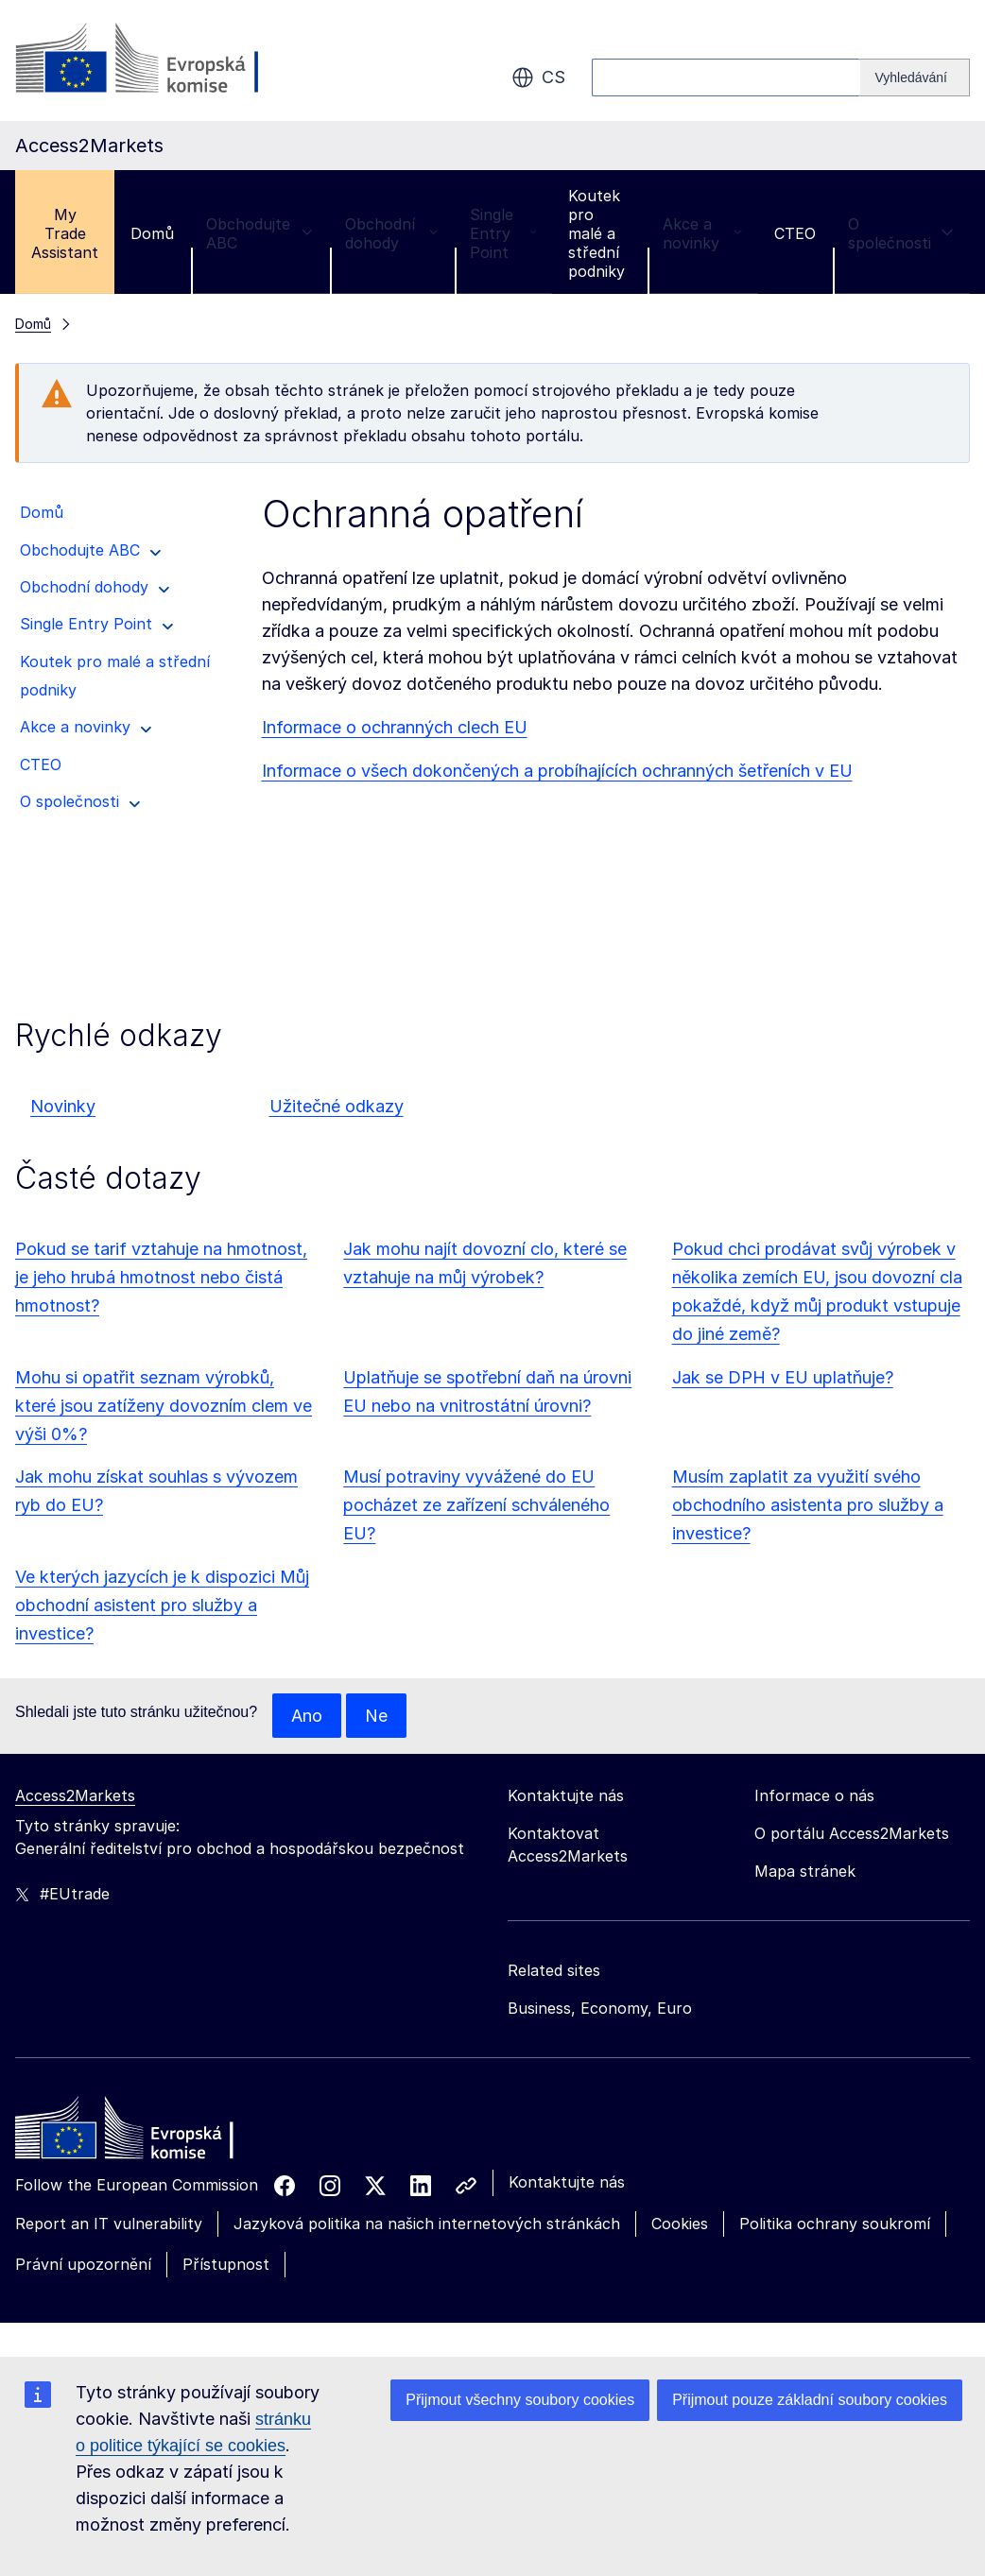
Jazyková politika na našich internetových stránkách (426, 2224)
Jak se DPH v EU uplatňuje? (782, 1377)
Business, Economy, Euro (600, 2009)
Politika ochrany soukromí (834, 2224)
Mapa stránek (804, 1872)
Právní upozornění (83, 2264)
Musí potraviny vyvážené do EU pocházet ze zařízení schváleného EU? (476, 1505)
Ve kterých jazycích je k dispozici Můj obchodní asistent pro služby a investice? (162, 1605)
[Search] (915, 77)
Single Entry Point (503, 233)
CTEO (795, 233)
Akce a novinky (702, 233)
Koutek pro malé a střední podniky (596, 233)
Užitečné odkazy (336, 1106)
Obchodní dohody (391, 233)
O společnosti (901, 233)
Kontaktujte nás (567, 2182)
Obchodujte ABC (259, 233)
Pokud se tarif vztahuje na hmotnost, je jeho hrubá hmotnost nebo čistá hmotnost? (161, 1277)
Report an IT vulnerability (108, 2224)
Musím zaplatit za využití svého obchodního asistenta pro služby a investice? (807, 1505)
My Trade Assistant (64, 233)
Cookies (679, 2224)
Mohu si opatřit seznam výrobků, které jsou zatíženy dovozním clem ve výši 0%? (163, 1405)
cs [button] (538, 77)
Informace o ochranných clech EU (394, 727)
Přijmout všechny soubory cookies (520, 2400)
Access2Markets (75, 1796)
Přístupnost (225, 2264)
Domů (152, 233)
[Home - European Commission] (152, 2134)
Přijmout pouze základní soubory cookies (809, 2400)
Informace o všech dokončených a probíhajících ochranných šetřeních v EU (557, 771)
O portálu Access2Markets (851, 1834)
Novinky (62, 1106)
